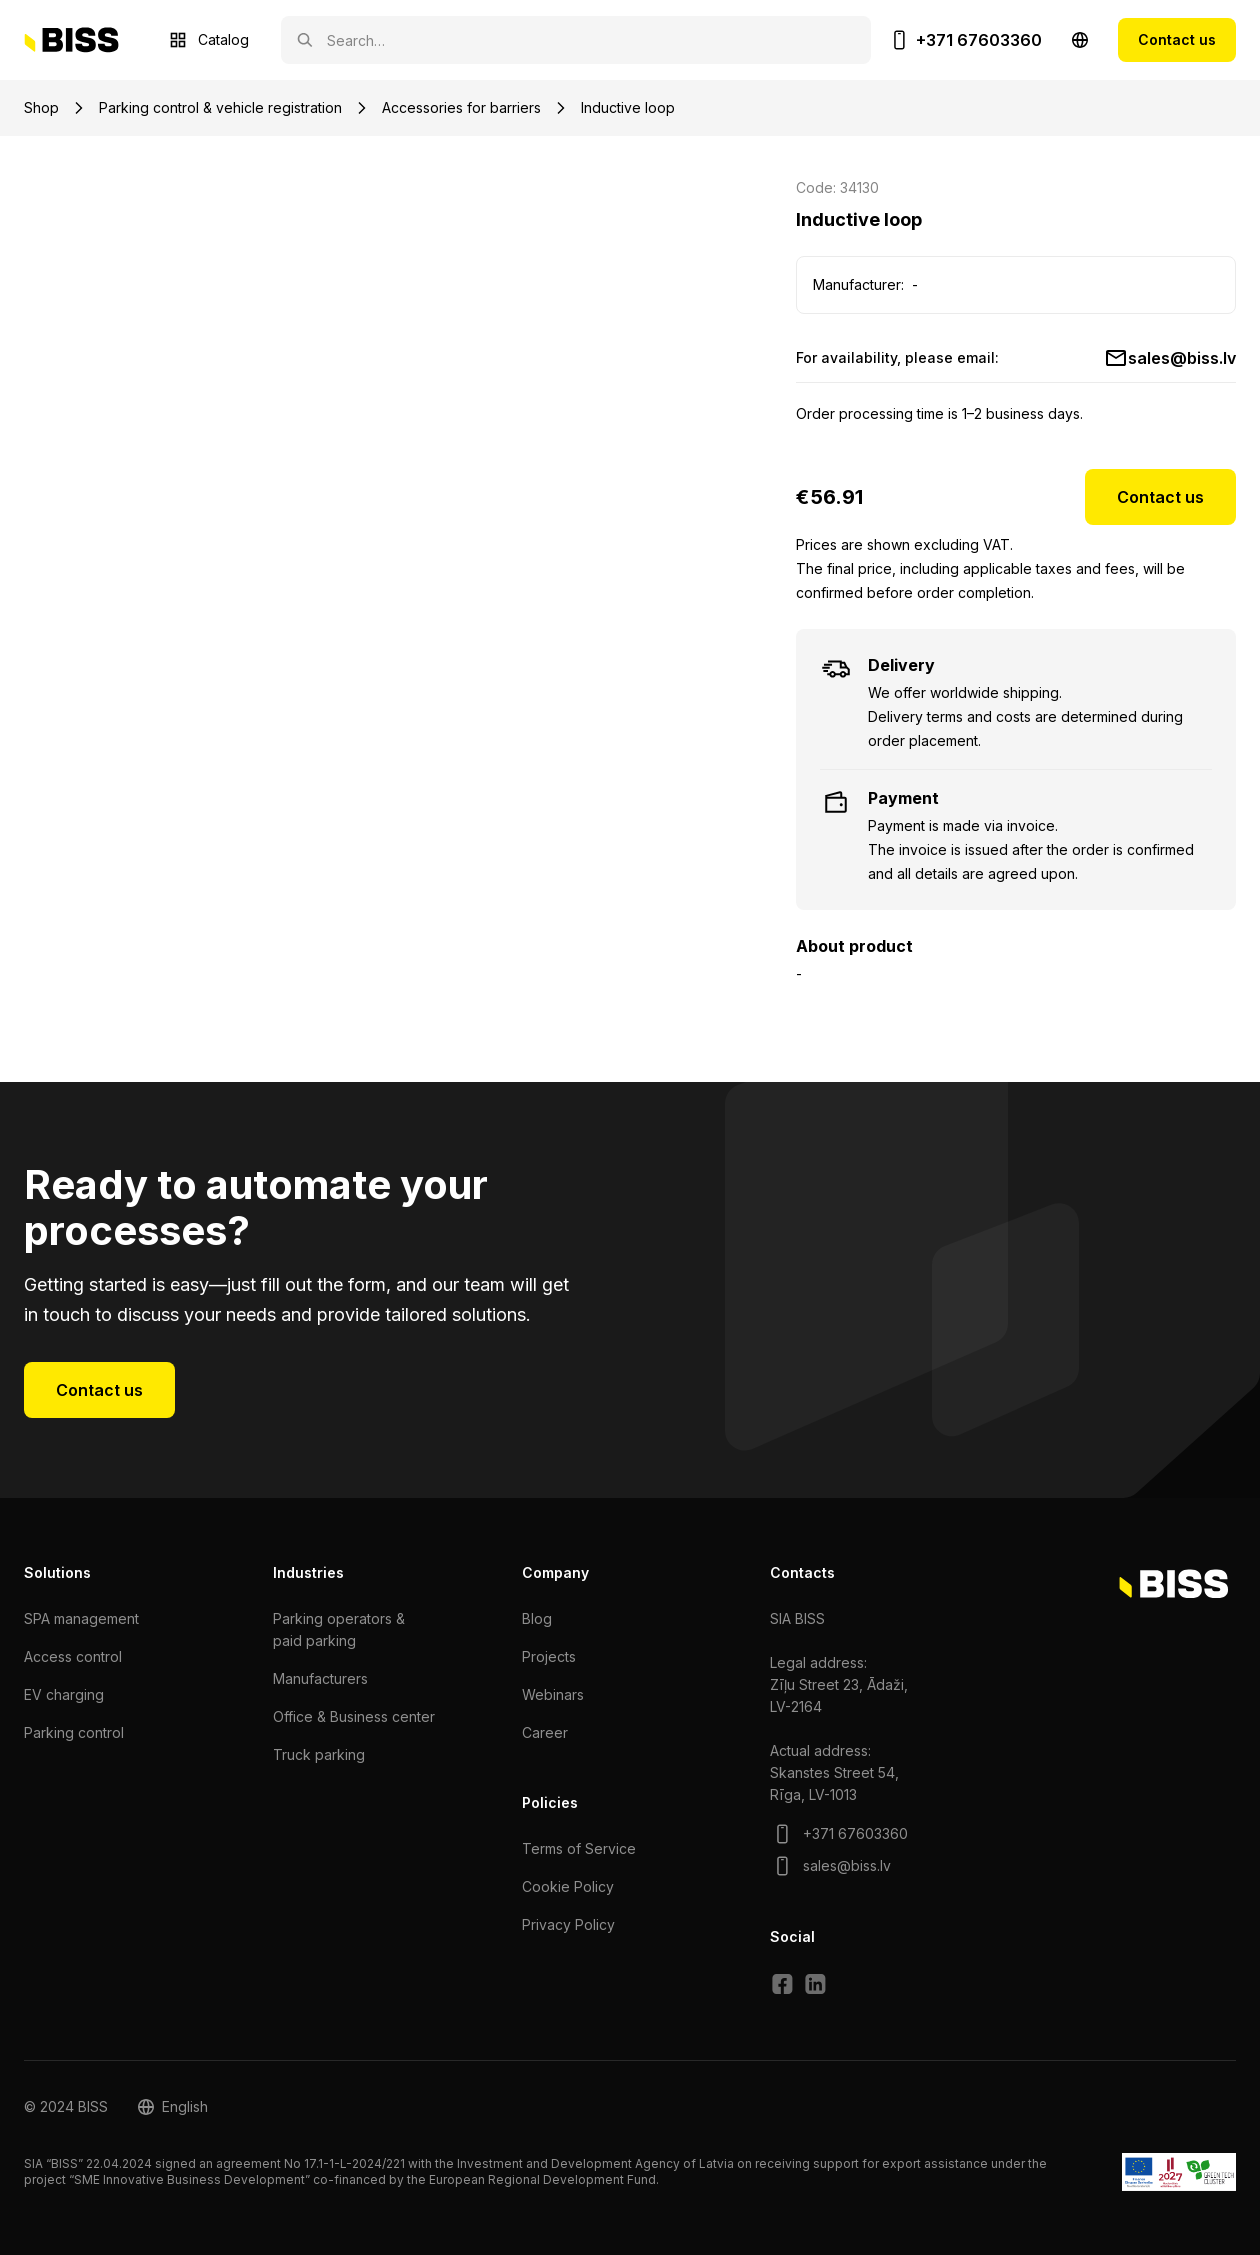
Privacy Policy (568, 1924)
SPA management (81, 1618)
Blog (537, 1618)
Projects (549, 1656)
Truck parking (319, 1754)
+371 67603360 (979, 40)
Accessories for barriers (461, 107)
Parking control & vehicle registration (220, 107)
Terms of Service (579, 1848)
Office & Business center (354, 1716)
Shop (41, 107)
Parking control (74, 1732)
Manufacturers (320, 1678)
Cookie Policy (568, 1886)
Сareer (545, 1732)
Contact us (1177, 39)
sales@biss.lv (1182, 358)
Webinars (553, 1694)
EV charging (64, 1694)
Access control (73, 1656)
